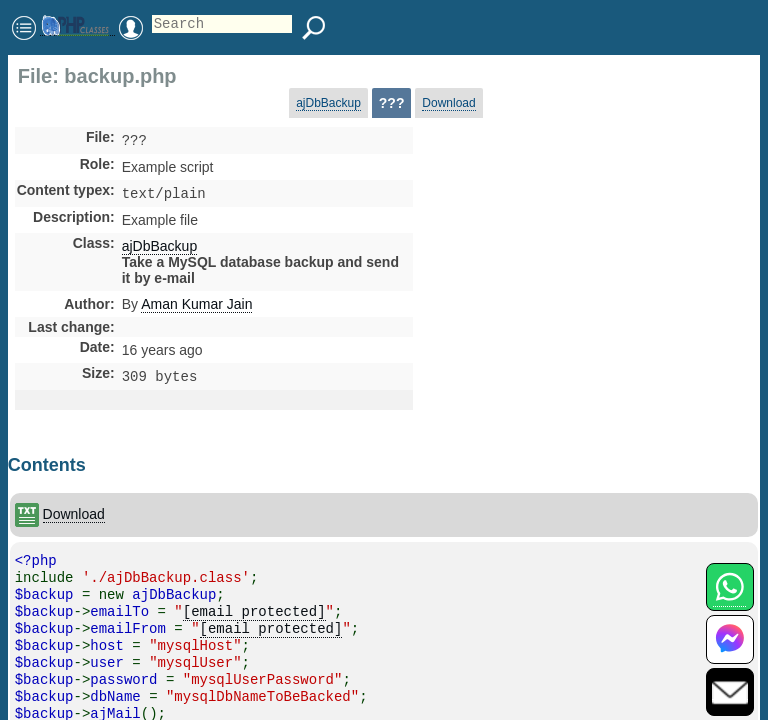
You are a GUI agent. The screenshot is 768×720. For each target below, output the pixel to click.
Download (448, 103)
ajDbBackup (328, 103)
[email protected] (254, 618)
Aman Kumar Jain (196, 308)
